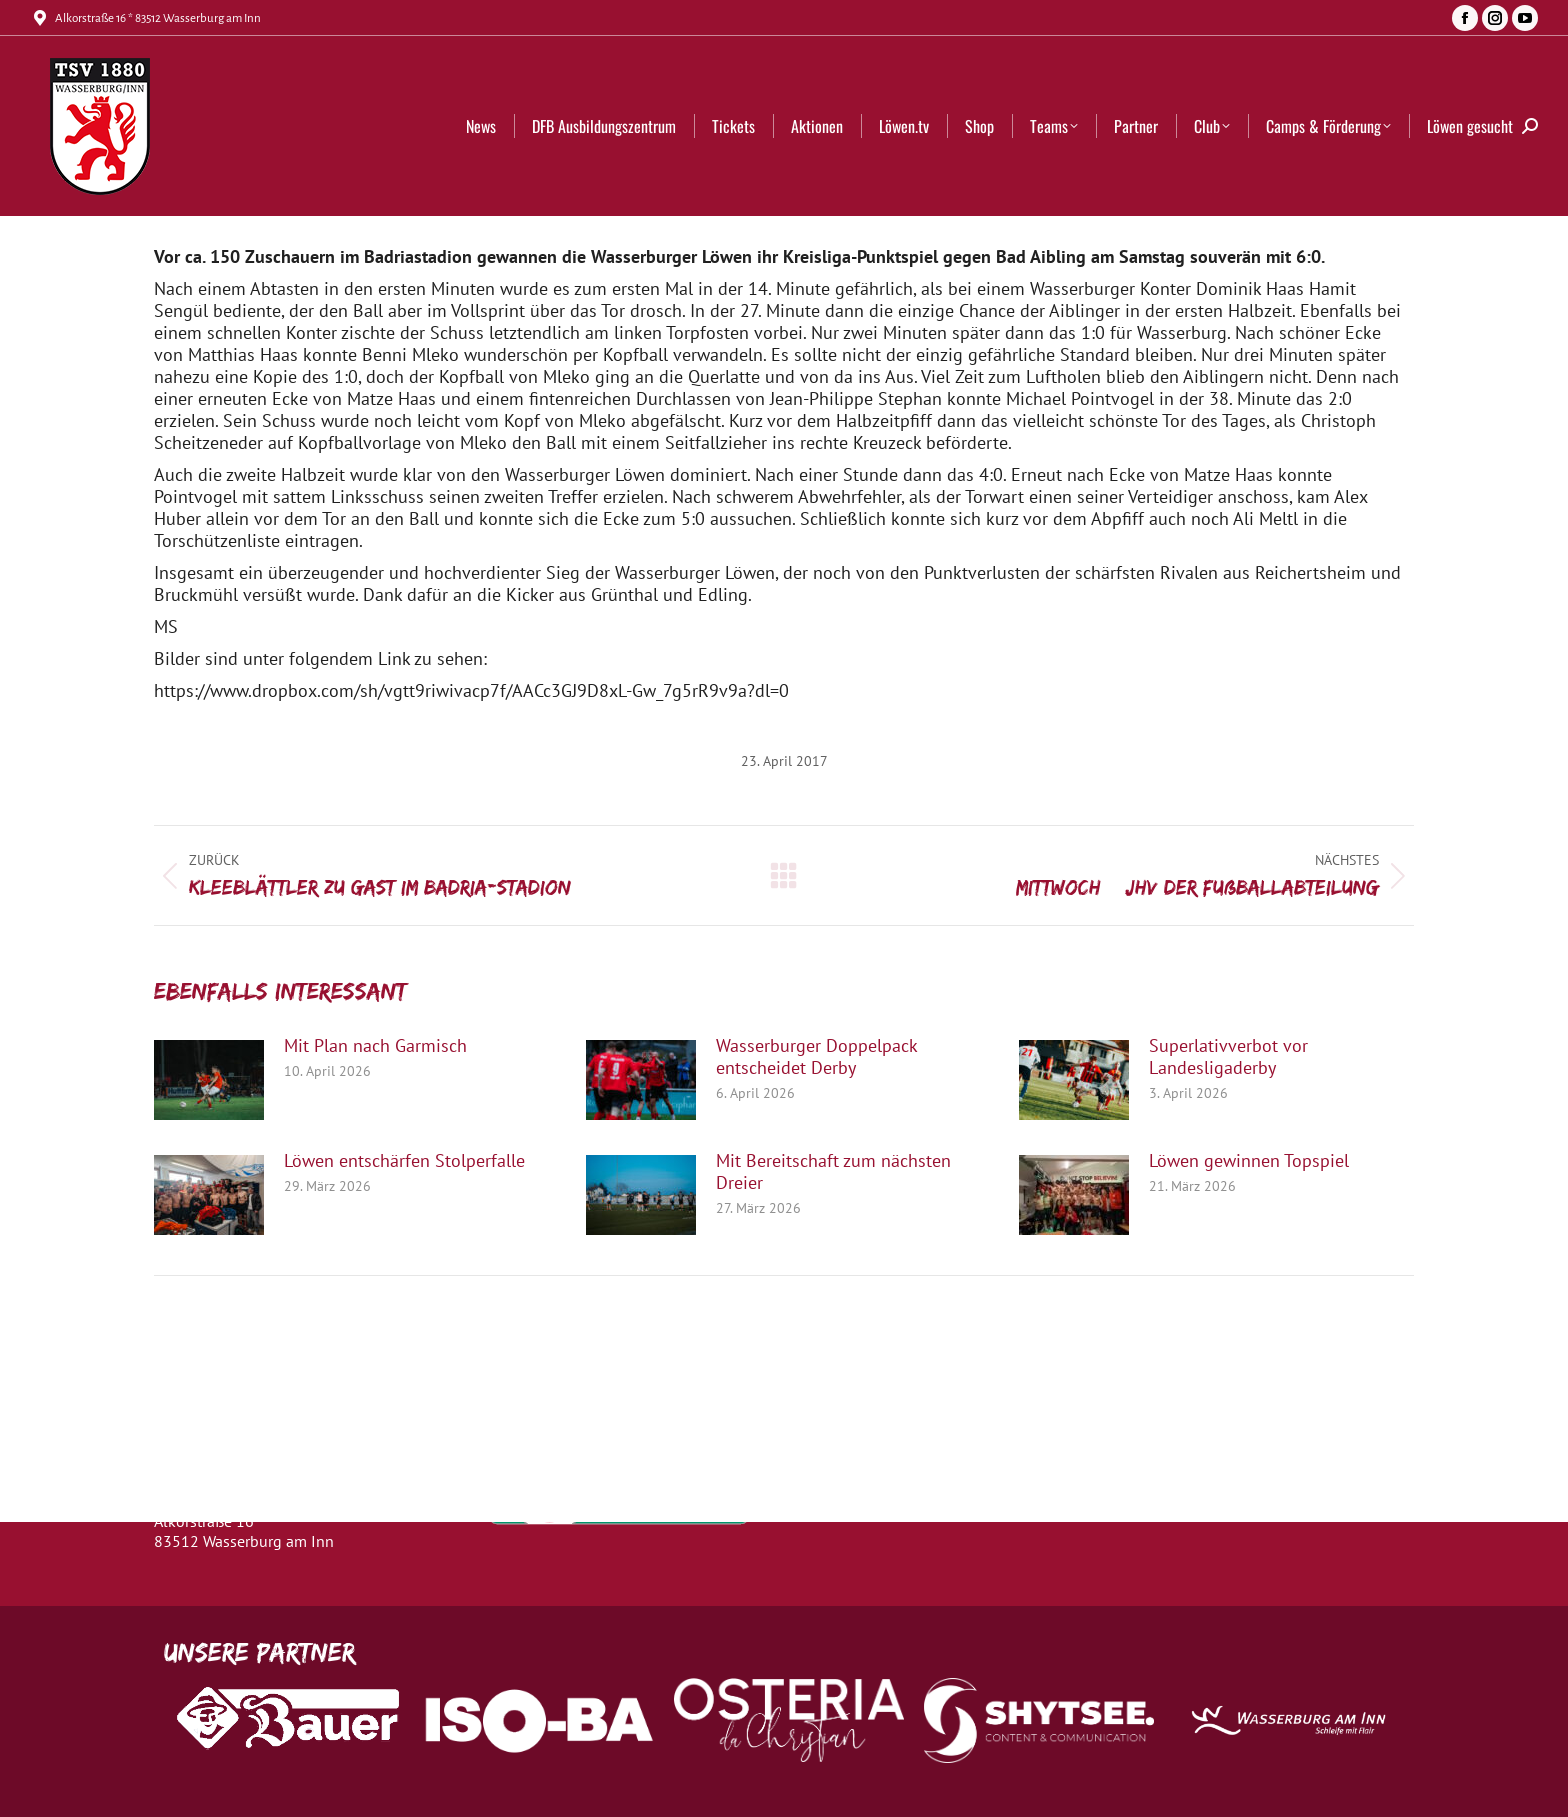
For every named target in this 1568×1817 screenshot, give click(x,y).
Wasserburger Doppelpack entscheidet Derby (816, 1057)
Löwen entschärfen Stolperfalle (404, 1161)
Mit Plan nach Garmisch (375, 1046)
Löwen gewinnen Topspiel (1249, 1161)
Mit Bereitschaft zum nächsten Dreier (833, 1172)
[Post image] (209, 1080)
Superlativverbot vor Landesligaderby (1228, 1057)
